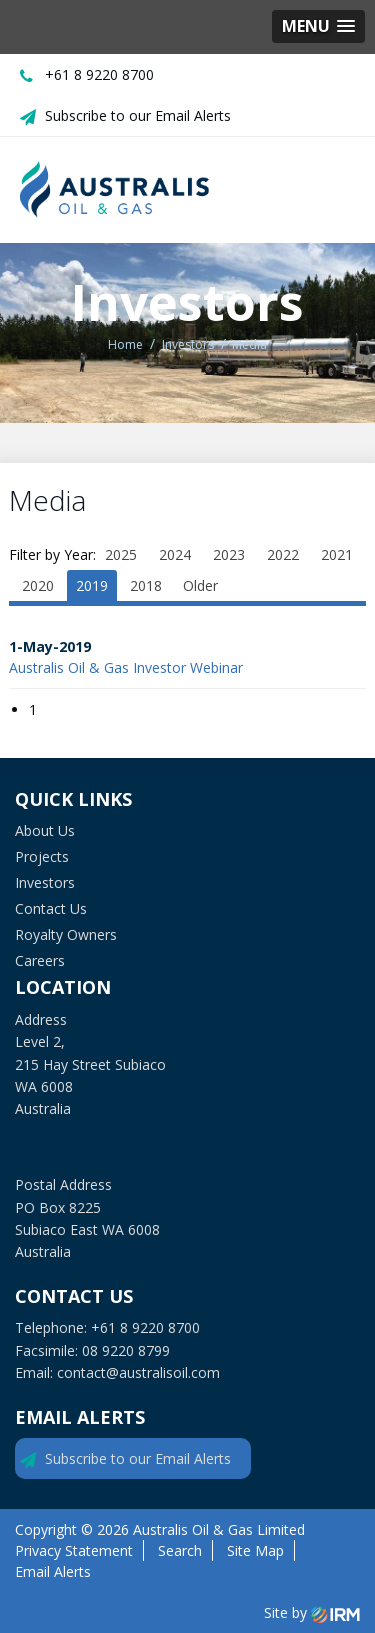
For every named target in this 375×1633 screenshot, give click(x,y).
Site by (312, 1613)
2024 (175, 554)
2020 (38, 585)
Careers (40, 960)
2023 (229, 554)
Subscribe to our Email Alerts (138, 115)
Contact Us (51, 908)
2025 (121, 554)
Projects (42, 856)
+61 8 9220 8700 (99, 74)
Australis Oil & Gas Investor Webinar (126, 667)
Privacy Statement (74, 1550)
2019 (92, 585)
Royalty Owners (66, 934)
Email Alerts (53, 1571)
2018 (146, 585)
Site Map (255, 1550)
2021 (337, 554)
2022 (283, 554)
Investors (45, 882)
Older (200, 585)
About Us (45, 830)
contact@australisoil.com (138, 1372)
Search (180, 1550)
